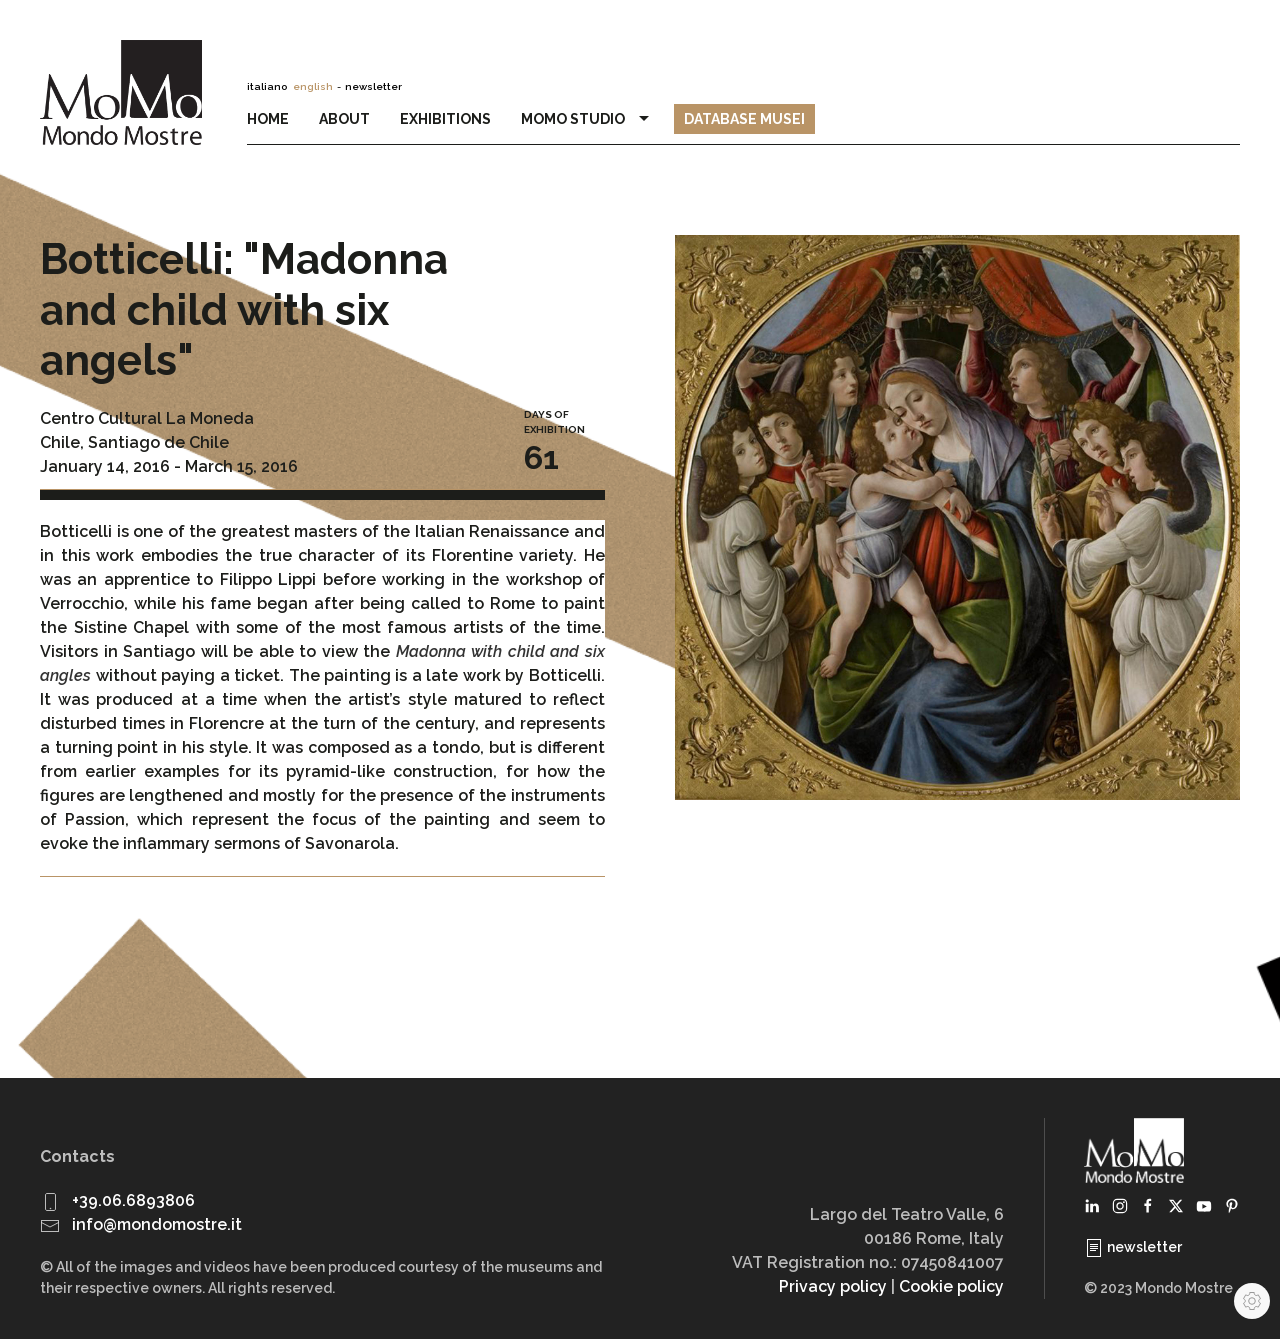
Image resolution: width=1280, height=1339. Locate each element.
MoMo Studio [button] (588, 119)
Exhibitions (445, 119)
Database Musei (744, 119)
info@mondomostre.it (157, 1224)
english (313, 86)
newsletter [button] (373, 86)
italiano (267, 86)
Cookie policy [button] (951, 1286)
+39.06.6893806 (133, 1200)
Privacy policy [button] (833, 1286)
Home (268, 119)
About (344, 119)
